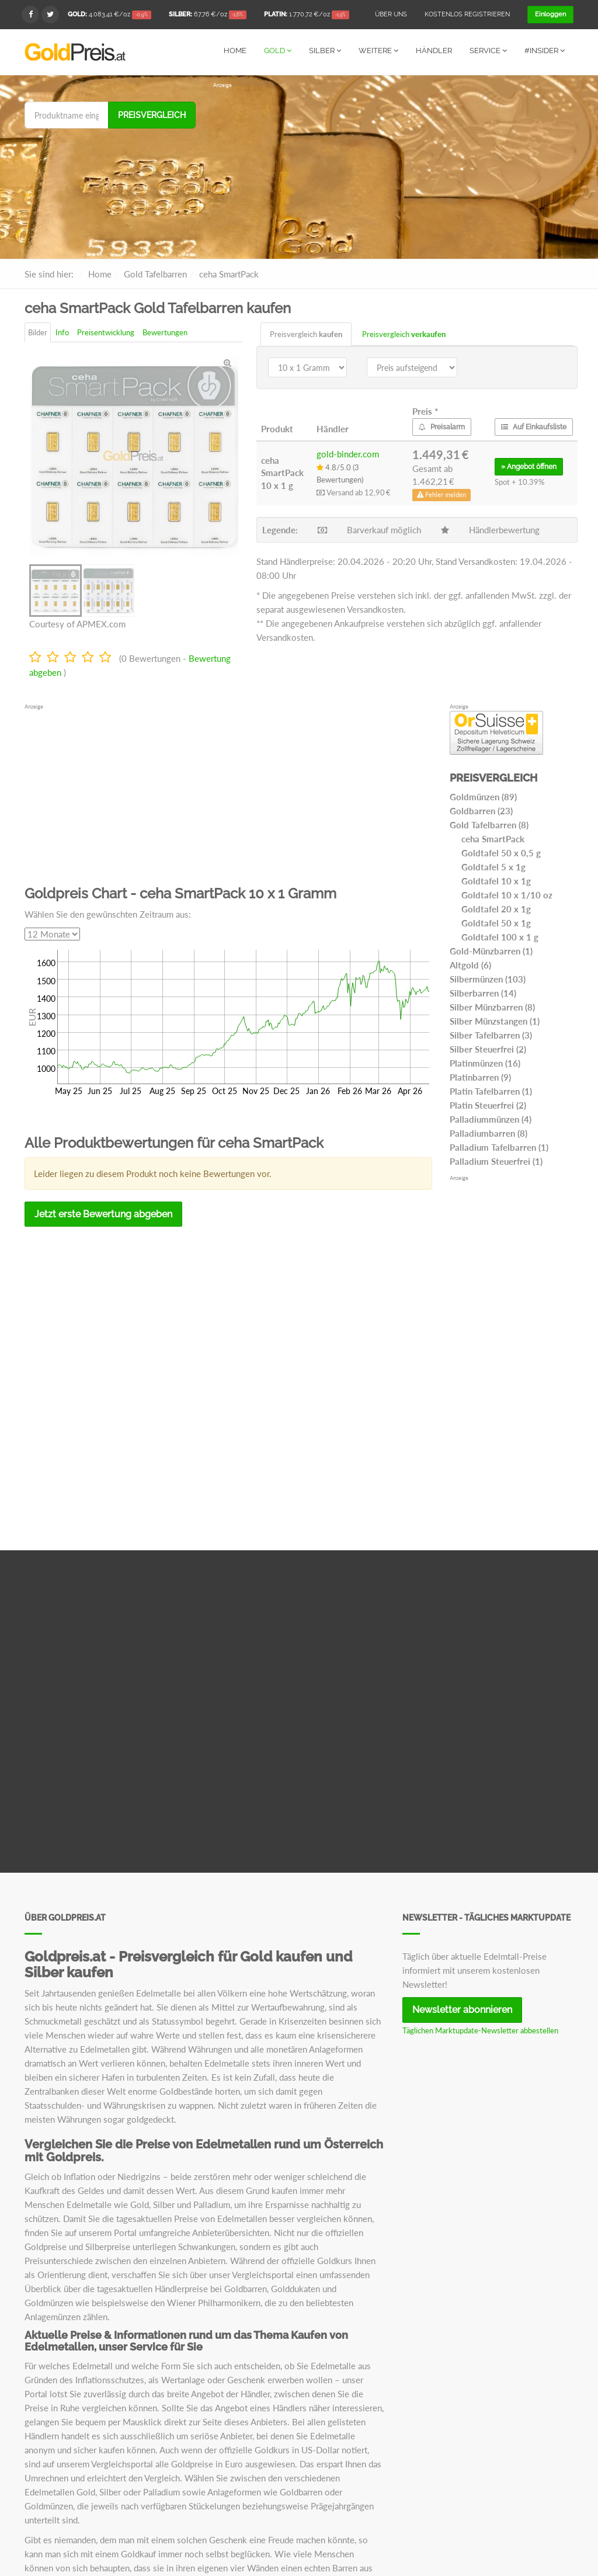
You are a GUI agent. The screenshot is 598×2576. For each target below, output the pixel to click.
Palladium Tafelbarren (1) (499, 1146)
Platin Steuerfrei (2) (488, 1104)
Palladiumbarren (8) (488, 1132)
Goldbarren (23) (481, 810)
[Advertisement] (393, 170)
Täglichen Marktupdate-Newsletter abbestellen (480, 2030)
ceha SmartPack (492, 838)
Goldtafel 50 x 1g (496, 922)
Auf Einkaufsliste (533, 426)
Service (488, 50)
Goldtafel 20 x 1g (496, 908)
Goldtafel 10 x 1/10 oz (506, 894)
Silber (325, 50)
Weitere (378, 50)
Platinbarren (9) (480, 1076)
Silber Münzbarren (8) (492, 1006)
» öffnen (529, 466)
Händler (434, 50)
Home (235, 50)
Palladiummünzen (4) (490, 1118)
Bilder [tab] (37, 331)
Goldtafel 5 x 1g (493, 866)
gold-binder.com (348, 453)
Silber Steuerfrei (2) (488, 1048)
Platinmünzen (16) (485, 1062)
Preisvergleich (152, 114)
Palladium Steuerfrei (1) (496, 1160)
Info (62, 331)
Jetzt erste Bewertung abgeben (103, 1213)
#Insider (544, 50)
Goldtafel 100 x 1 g (499, 936)
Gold (277, 50)
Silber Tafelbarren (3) (491, 1034)
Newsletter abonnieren (462, 2009)
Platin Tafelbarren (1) (491, 1090)
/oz (109, 15)
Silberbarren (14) (483, 992)
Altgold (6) (470, 964)
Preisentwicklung (105, 331)
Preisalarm (442, 426)
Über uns (391, 14)
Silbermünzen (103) (488, 978)
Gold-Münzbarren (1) (491, 950)
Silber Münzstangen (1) (495, 1020)
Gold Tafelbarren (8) (489, 824)
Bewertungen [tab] (164, 331)
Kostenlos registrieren (467, 14)
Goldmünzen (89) (483, 796)
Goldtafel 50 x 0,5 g (501, 852)
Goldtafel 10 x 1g (496, 880)
